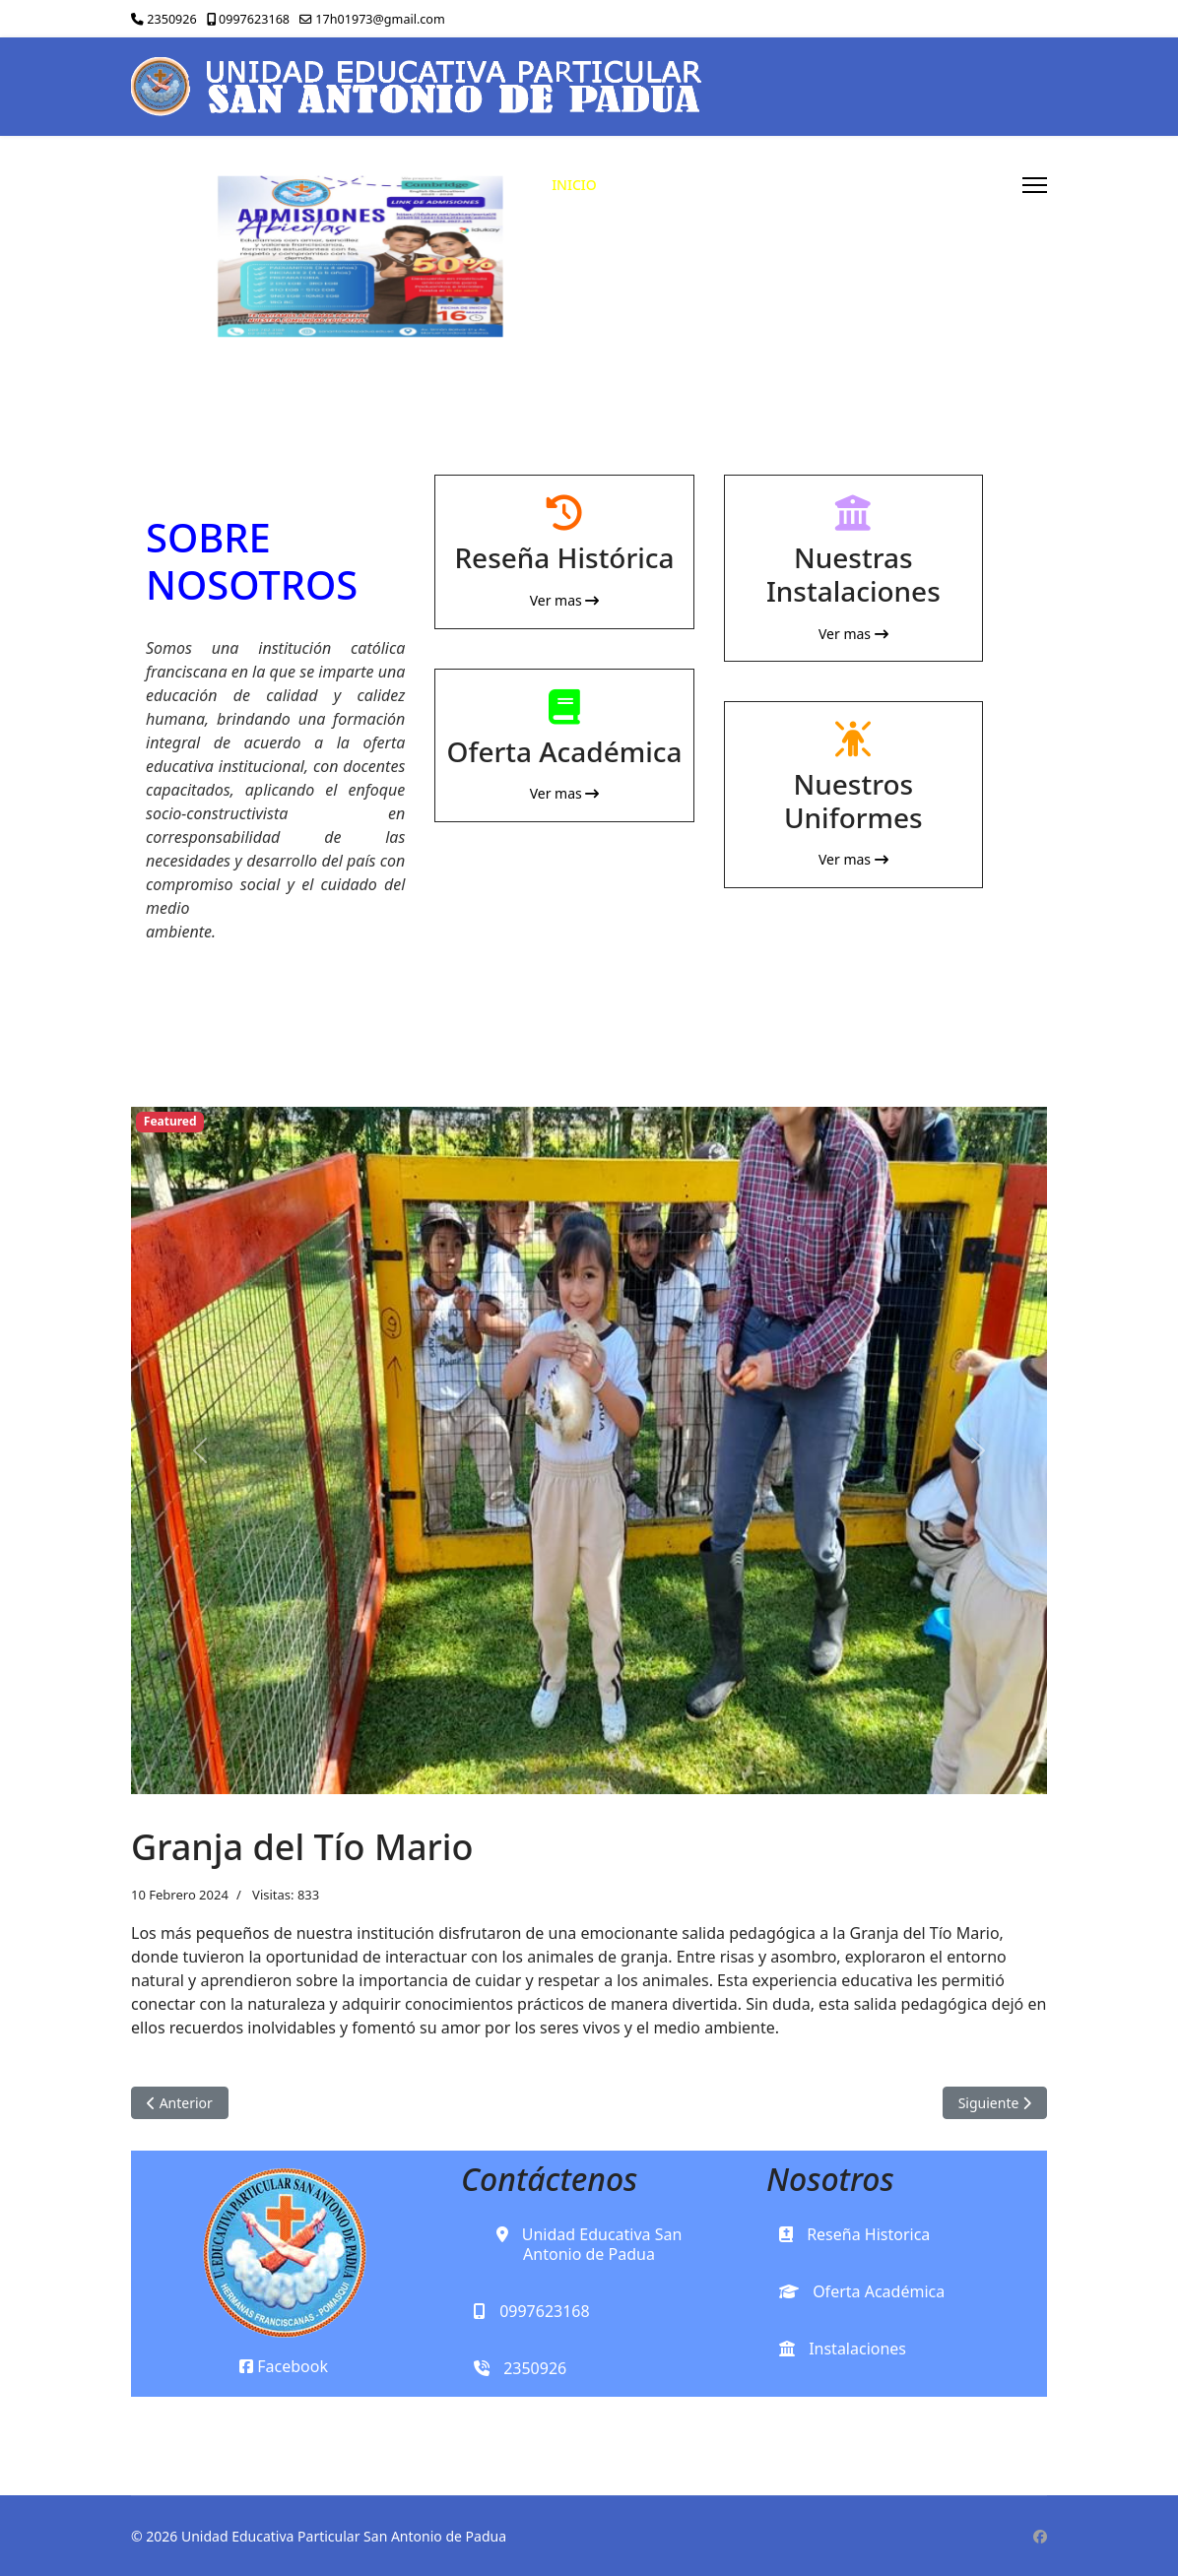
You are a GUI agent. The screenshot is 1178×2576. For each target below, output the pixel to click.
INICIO (574, 184)
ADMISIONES (849, 184)
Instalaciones (842, 2348)
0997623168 (254, 19)
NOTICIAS (966, 184)
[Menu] (1034, 185)
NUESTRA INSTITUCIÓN (692, 184)
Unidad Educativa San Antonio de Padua (589, 2244)
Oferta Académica (862, 2291)
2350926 (171, 19)
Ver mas (565, 600)
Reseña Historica (854, 2234)
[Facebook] (1040, 2536)
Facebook (283, 2366)
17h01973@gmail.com (379, 19)
